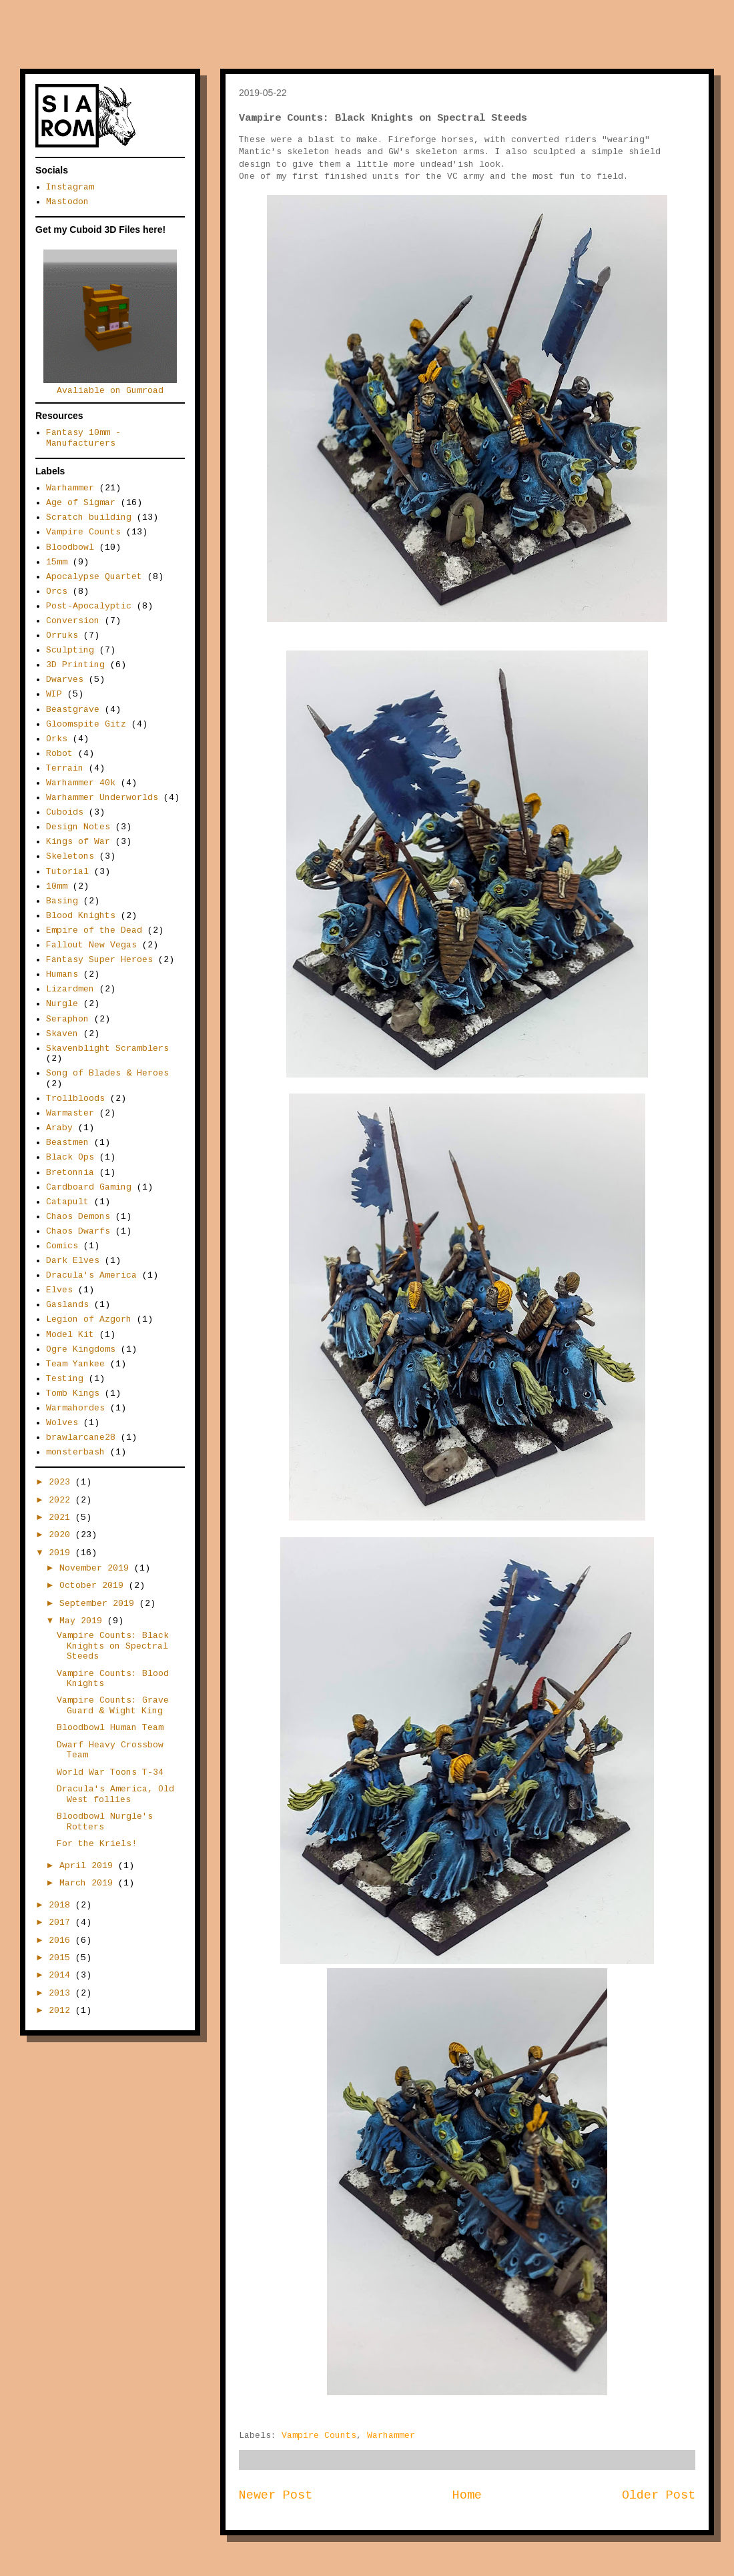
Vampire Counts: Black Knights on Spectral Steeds (113, 1646)
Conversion (72, 621)
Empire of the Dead (94, 930)
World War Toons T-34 (110, 1772)
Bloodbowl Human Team (110, 1728)
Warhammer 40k (80, 783)
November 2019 (96, 1568)
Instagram (70, 187)
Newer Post (275, 2495)
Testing (64, 1379)
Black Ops (70, 1157)
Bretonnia (70, 1173)
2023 (62, 1482)
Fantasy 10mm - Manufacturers (83, 438)
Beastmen (67, 1143)
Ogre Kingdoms (80, 1349)
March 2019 (88, 1883)
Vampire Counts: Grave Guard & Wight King (113, 1705)
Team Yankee (75, 1364)
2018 (62, 1905)
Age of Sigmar (80, 503)
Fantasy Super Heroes (99, 960)
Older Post (658, 2495)
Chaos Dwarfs (78, 1231)
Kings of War (78, 842)
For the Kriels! (97, 1844)
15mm (56, 562)
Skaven (62, 1034)
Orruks (62, 635)
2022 (62, 1500)
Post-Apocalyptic (88, 606)
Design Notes (78, 827)
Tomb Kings (72, 1393)
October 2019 (94, 1586)
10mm (56, 886)
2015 (62, 1958)
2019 (62, 1553)
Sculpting (70, 650)
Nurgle (62, 1004)
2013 (62, 1993)
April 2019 (88, 1866)
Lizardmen (70, 989)
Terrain (64, 768)
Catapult (67, 1202)
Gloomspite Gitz (86, 724)
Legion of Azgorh (88, 1319)
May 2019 (83, 1621)
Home (467, 2495)
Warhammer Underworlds (102, 798)
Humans (62, 974)
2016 (62, 1941)
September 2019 (99, 1604)
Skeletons (70, 856)
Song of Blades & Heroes (107, 1073)
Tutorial (67, 872)
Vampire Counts (319, 2436)
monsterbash (75, 1452)
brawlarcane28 (80, 1437)
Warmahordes (75, 1408)
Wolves (62, 1423)
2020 (62, 1535)
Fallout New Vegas (91, 945)
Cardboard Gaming (88, 1187)
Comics (62, 1246)
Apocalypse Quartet (94, 577)
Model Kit (70, 1335)
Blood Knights (80, 916)
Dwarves (64, 680)
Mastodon (67, 202)
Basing (62, 901)
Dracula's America (91, 1275)
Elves (59, 1290)
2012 (62, 2011)
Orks (56, 739)
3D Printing (75, 665)
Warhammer (391, 2436)
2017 (62, 1922)
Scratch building (88, 517)
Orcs (56, 591)
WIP (54, 694)
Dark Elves (72, 1261)
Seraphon (67, 1019)
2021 (62, 1518)
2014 (62, 1975)
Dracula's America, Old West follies (115, 1794)
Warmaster (70, 1113)
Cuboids (64, 812)
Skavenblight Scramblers (107, 1048)
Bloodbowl (70, 547)
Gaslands (67, 1305)
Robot (59, 754)
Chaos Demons (78, 1217)
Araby (59, 1128)
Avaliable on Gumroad (110, 386)
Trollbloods (75, 1099)
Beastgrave (72, 710)
